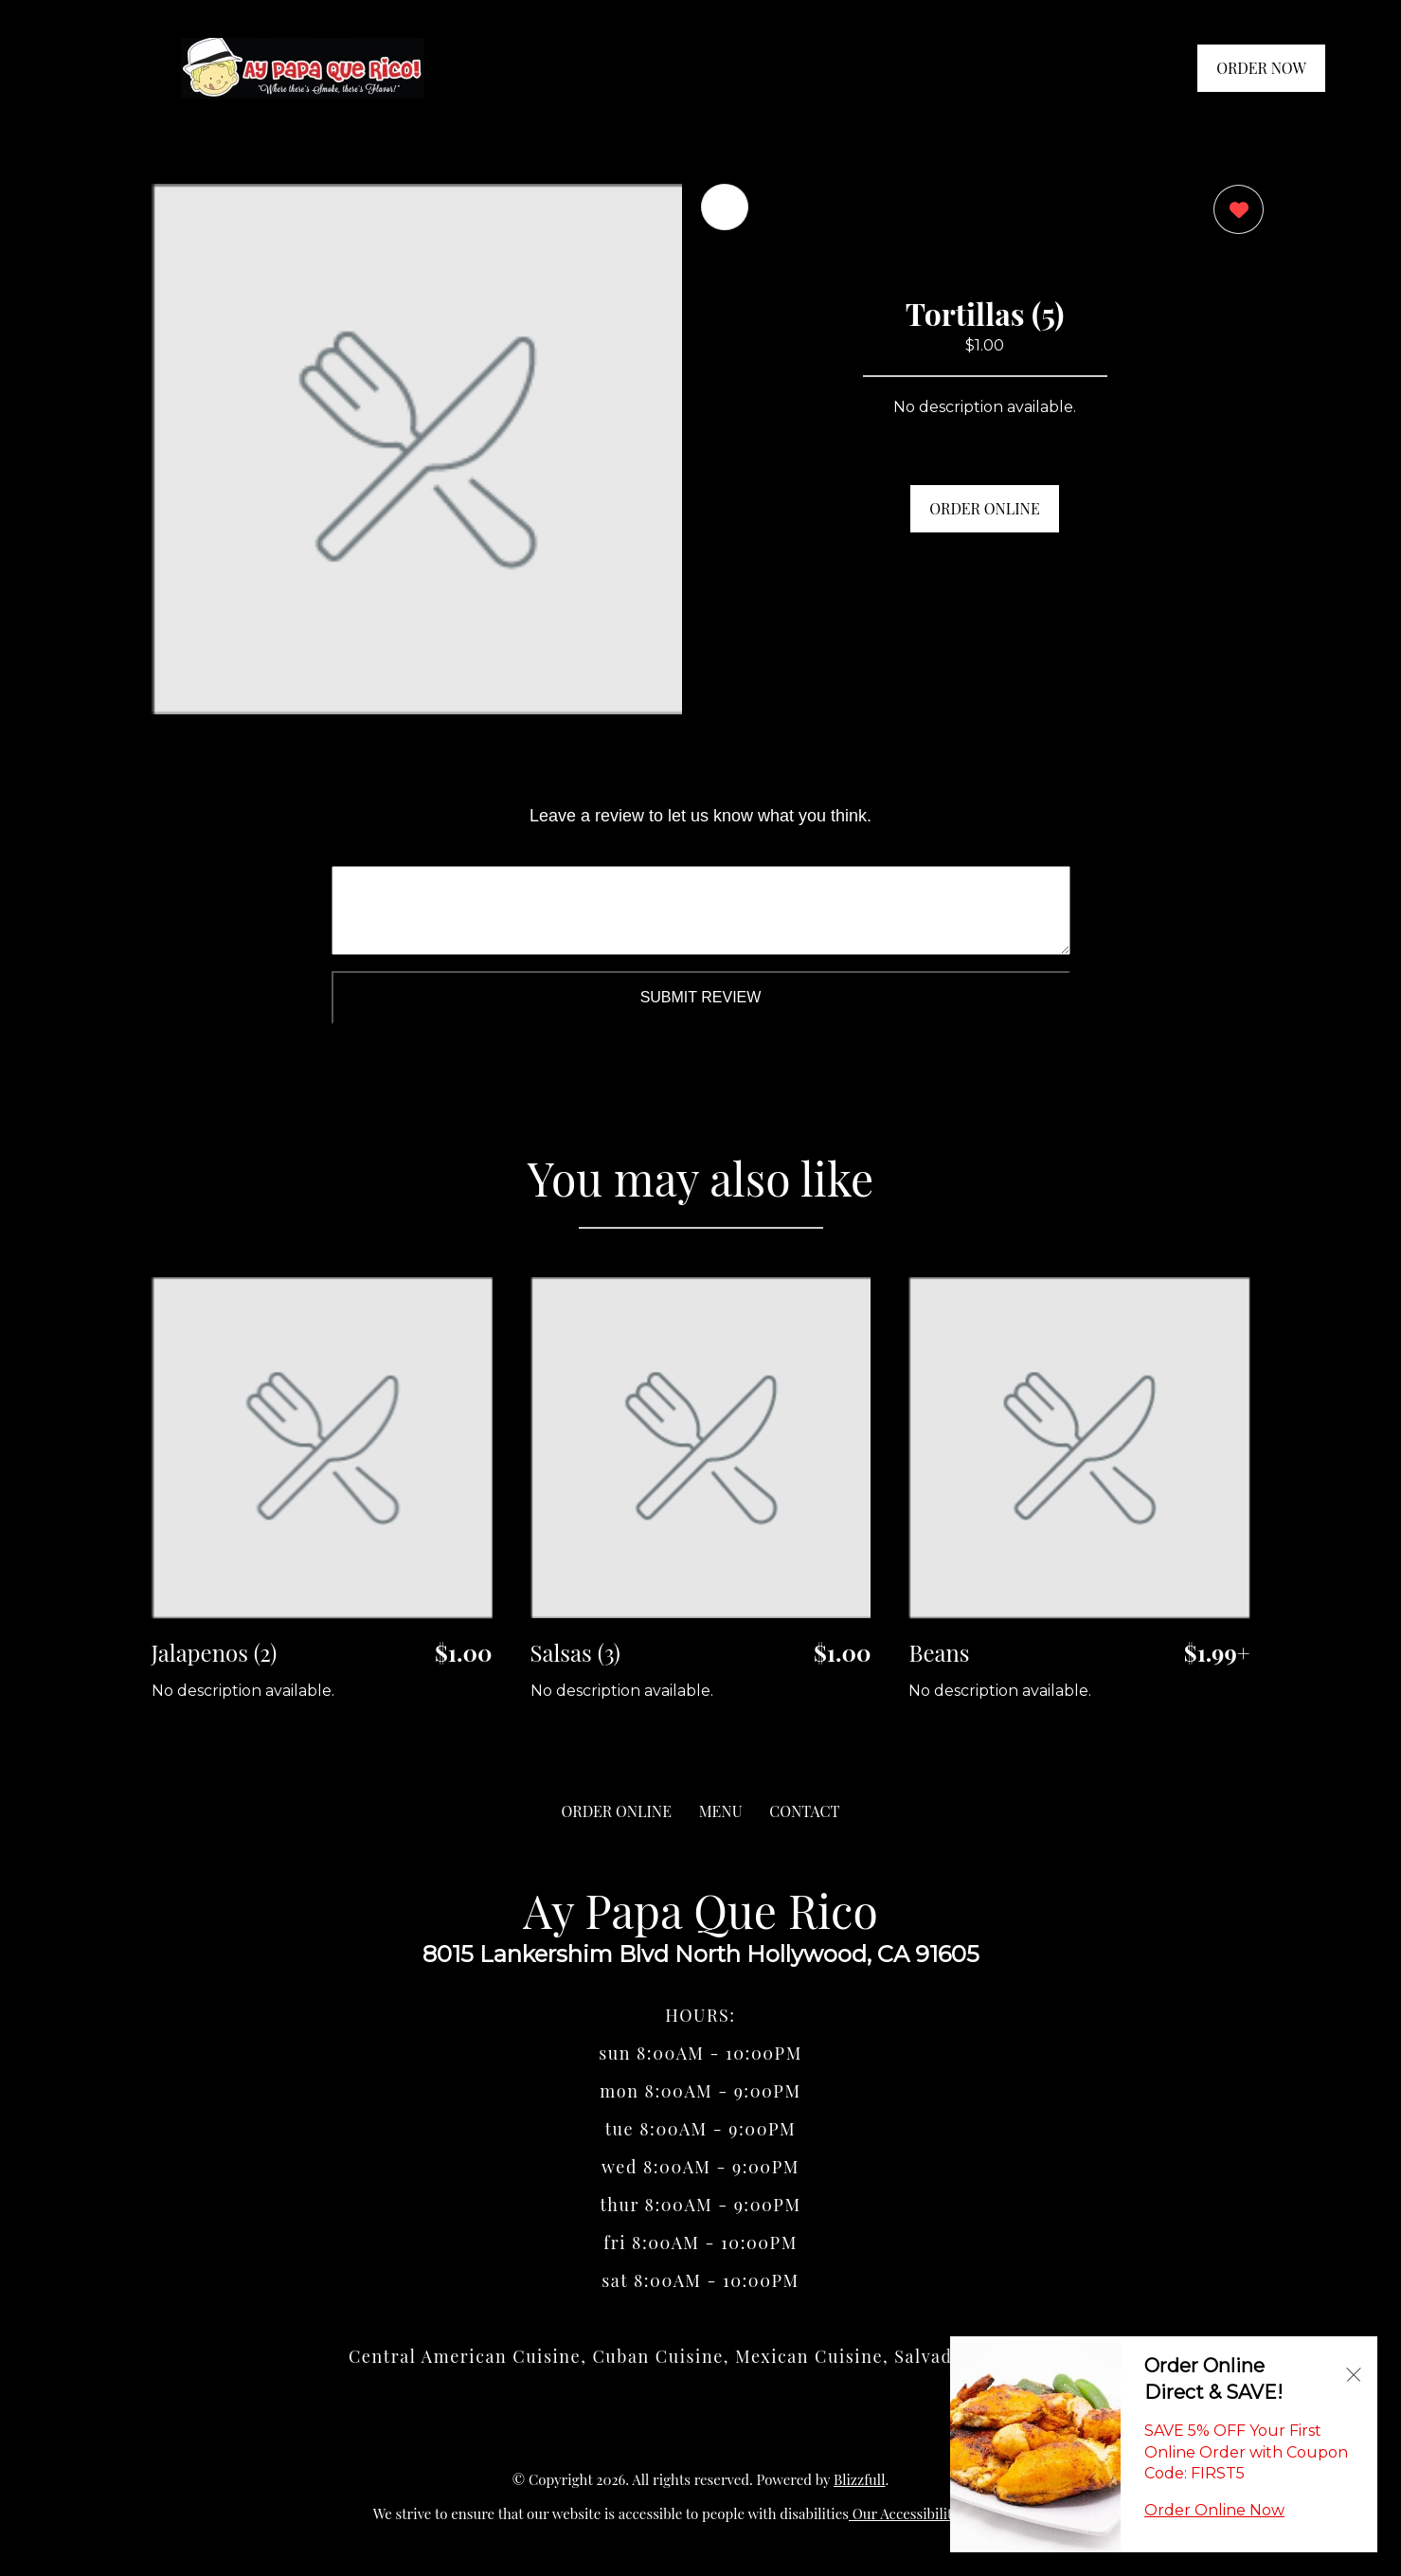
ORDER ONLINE (984, 508)
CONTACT (804, 1811)
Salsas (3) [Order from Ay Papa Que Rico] (575, 1652)
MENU (721, 1811)
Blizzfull (859, 2479)
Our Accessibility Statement (938, 2513)
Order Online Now (1214, 2510)
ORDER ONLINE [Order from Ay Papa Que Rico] (617, 1811)
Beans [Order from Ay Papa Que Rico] (938, 1652)
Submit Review (701, 997)
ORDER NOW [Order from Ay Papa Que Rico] (1261, 68)
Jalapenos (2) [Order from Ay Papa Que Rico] (215, 1652)
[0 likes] (1233, 212)
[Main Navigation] (90, 68)
